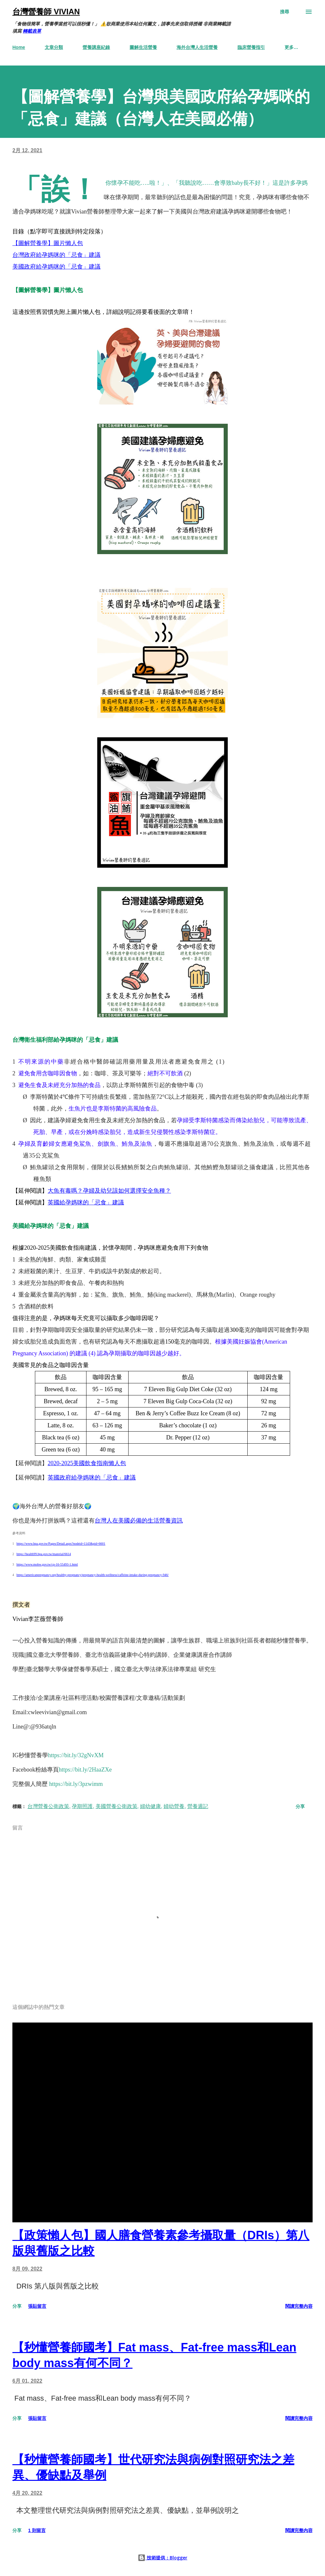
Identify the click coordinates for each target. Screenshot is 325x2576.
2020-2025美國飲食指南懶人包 (87, 1463)
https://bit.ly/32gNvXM (76, 1755)
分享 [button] (300, 1806)
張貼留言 (37, 2306)
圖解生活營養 (143, 47)
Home (18, 47)
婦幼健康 (150, 1806)
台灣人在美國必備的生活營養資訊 (139, 1520)
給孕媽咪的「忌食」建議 (68, 255)
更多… (291, 47)
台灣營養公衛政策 (48, 1806)
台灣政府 (24, 255)
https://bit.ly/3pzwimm (76, 1784)
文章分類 (54, 47)
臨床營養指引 (251, 47)
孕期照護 (82, 1806)
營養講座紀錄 (96, 47)
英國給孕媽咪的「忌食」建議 (86, 1202)
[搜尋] (284, 12)
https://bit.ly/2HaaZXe (85, 1769)
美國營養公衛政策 (116, 1806)
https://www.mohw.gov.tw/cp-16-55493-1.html (47, 1564)
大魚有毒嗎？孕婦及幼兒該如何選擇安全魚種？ (109, 1190)
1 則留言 (37, 2530)
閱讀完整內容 (299, 2306)
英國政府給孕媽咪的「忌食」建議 (92, 1477)
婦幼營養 (173, 1806)
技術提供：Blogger (162, 2557)
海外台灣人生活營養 (197, 47)
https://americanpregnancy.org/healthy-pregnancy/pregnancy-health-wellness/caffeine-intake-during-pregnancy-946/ (93, 1575)
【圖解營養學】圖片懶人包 (47, 243)
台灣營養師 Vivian (46, 11)
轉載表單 (32, 31)
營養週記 (197, 1806)
